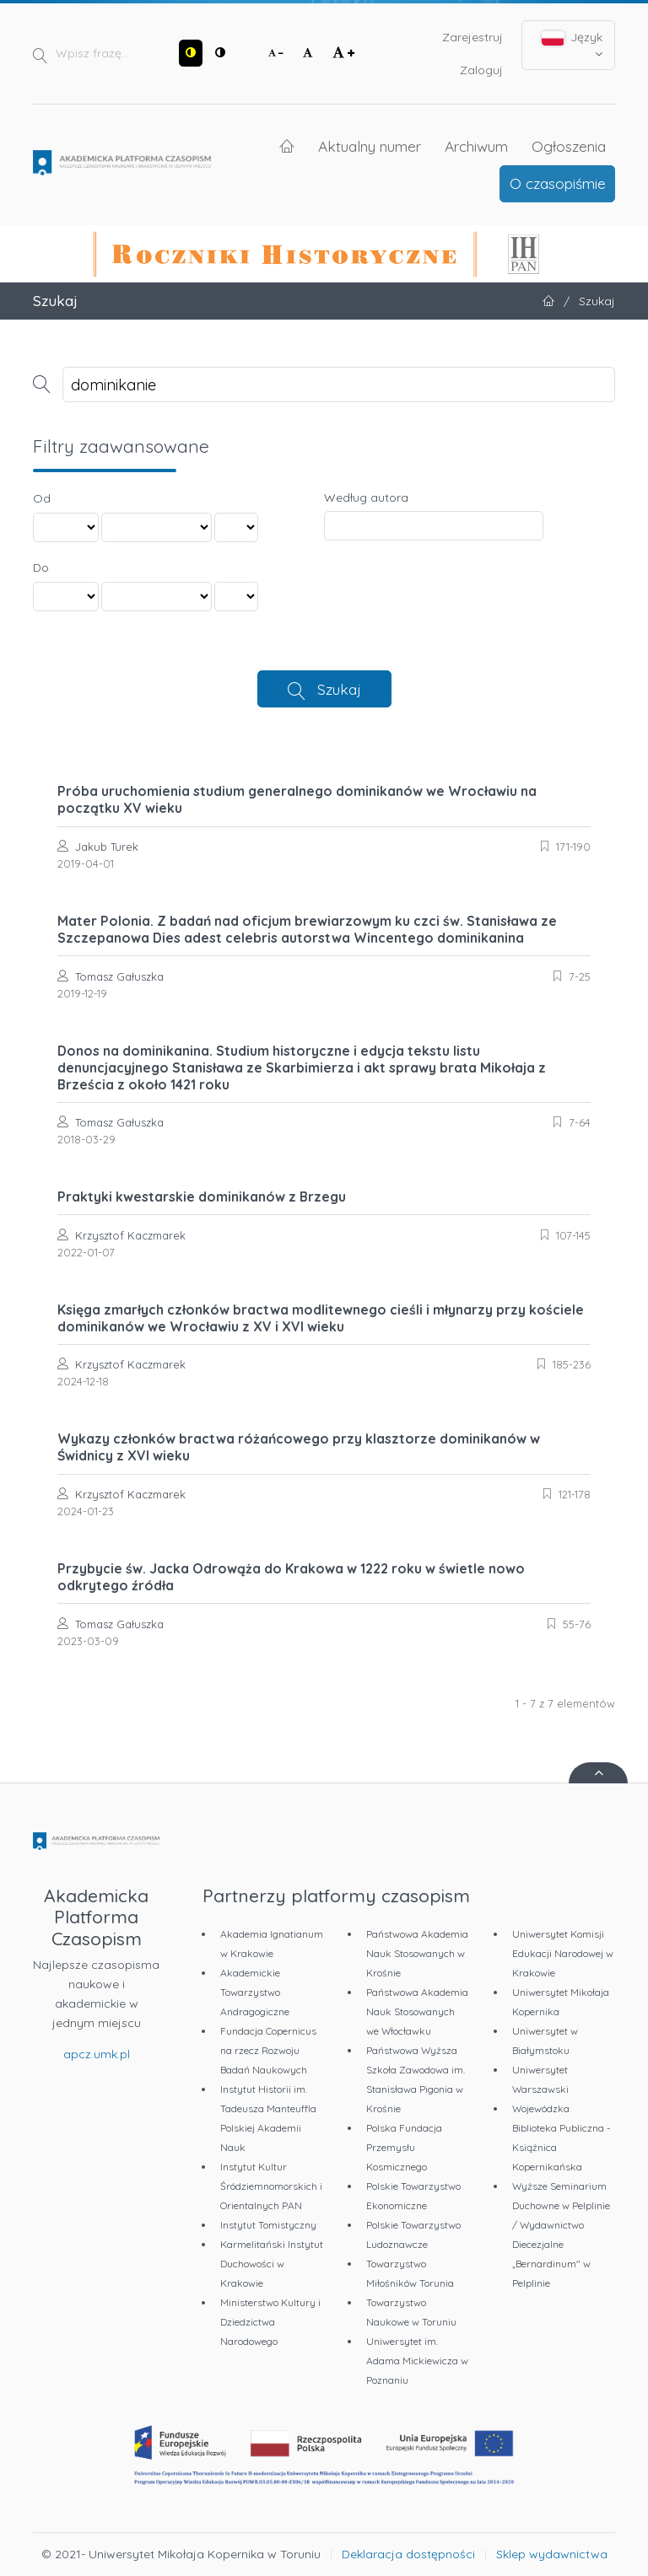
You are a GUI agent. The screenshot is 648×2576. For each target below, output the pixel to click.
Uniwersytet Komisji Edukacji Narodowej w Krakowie (562, 1953)
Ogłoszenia (569, 146)
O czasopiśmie (558, 183)
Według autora (366, 497)
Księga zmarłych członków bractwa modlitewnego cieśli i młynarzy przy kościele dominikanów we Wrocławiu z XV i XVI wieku (320, 1318)
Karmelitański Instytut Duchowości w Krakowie (271, 2263)
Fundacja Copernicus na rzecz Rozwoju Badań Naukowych (268, 2050)
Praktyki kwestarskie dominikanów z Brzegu (201, 1196)
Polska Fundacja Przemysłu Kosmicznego (404, 2147)
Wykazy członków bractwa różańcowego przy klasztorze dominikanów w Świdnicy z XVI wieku (298, 1447)
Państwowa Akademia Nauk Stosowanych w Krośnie (417, 1953)
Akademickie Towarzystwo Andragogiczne (254, 1992)
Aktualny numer (369, 146)
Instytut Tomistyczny (268, 2224)
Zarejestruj (472, 37)
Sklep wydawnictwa (552, 2554)
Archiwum (476, 146)
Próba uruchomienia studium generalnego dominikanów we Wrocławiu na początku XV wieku (297, 799)
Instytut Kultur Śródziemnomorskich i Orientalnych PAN (271, 2186)
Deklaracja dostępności (408, 2554)
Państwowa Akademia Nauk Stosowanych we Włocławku (417, 2011)
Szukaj (339, 689)
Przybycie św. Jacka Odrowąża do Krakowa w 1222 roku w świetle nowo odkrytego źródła (291, 1577)
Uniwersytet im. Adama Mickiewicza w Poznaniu (417, 2360)
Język (572, 45)
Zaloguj (481, 70)
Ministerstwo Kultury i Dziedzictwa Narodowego (270, 2321)
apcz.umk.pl (96, 2054)
